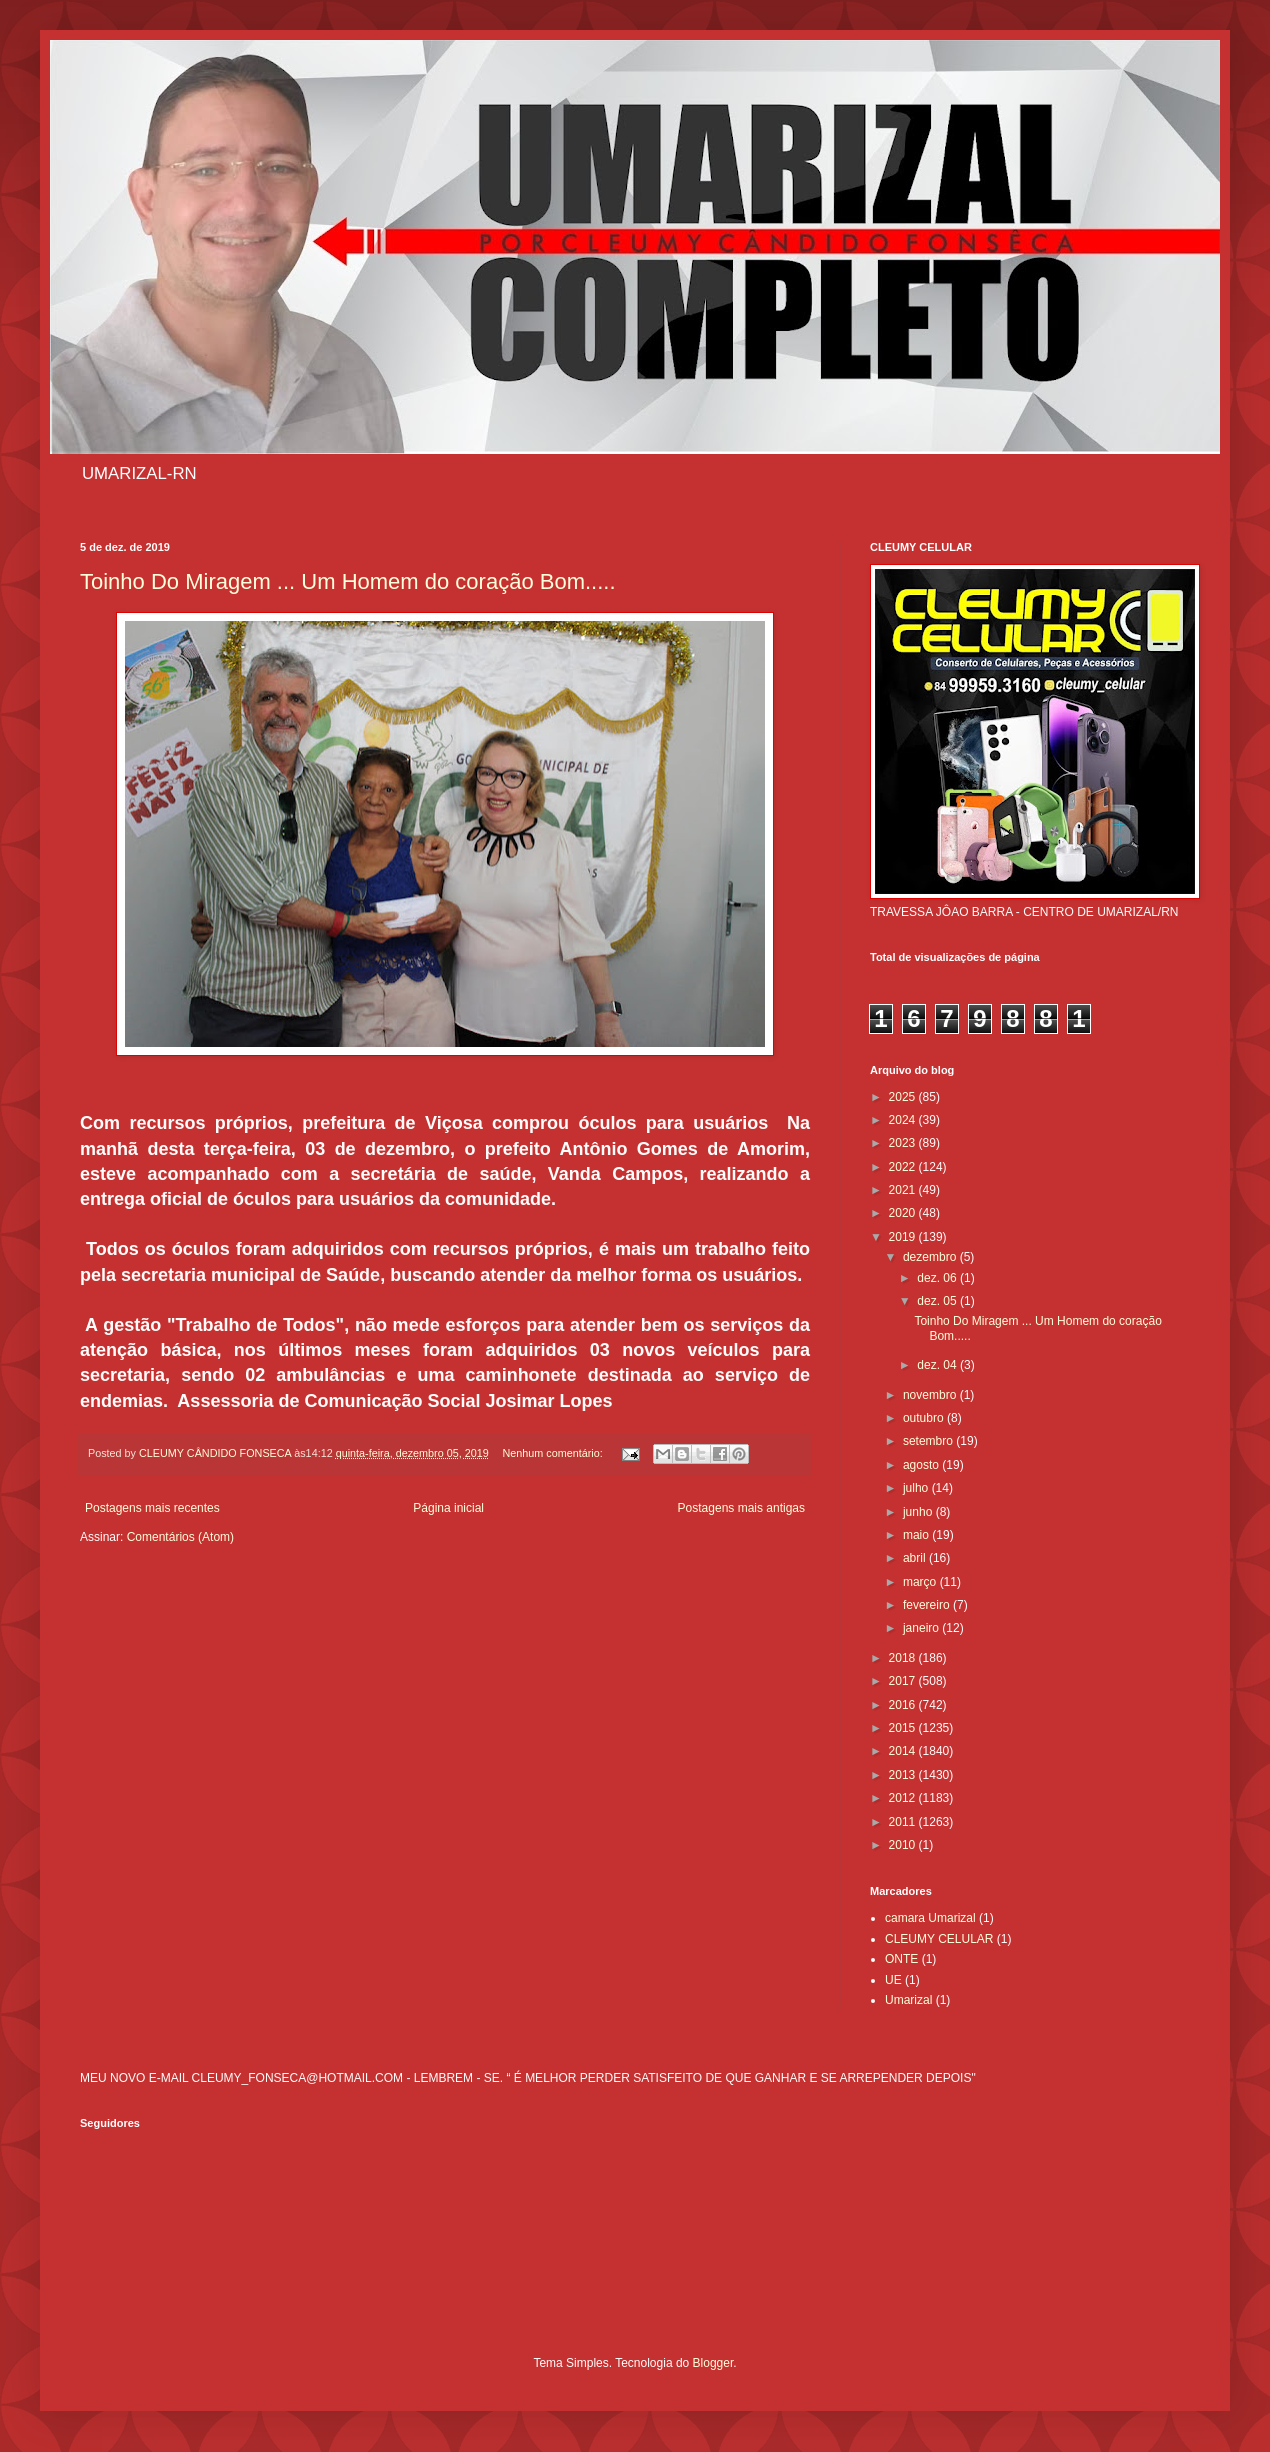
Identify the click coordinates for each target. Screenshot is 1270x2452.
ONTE (901, 1959)
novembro (931, 1395)
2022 (904, 1167)
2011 (904, 1822)
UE (893, 1980)
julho (917, 1488)
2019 (904, 1237)
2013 (904, 1775)
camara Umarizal (930, 1918)
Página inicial (448, 1508)
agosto (922, 1465)
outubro (925, 1418)
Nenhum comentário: (554, 1453)
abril (916, 1558)
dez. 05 (938, 1301)
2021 (904, 1190)
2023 (904, 1143)
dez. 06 (938, 1278)
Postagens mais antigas (741, 1508)
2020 (904, 1213)
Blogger (713, 2363)
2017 (904, 1681)
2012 (904, 1798)
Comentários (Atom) (180, 1537)
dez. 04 (938, 1365)
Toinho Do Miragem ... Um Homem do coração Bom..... (348, 581)
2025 (904, 1097)
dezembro (931, 1257)
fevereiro (928, 1605)
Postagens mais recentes (152, 1508)
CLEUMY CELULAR (939, 1939)
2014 (904, 1751)
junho (919, 1512)
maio (917, 1535)
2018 (904, 1658)
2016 (904, 1705)
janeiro (922, 1628)
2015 (904, 1728)
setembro (929, 1441)
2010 (904, 1845)
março (921, 1582)
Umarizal (908, 2000)
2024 (904, 1120)
